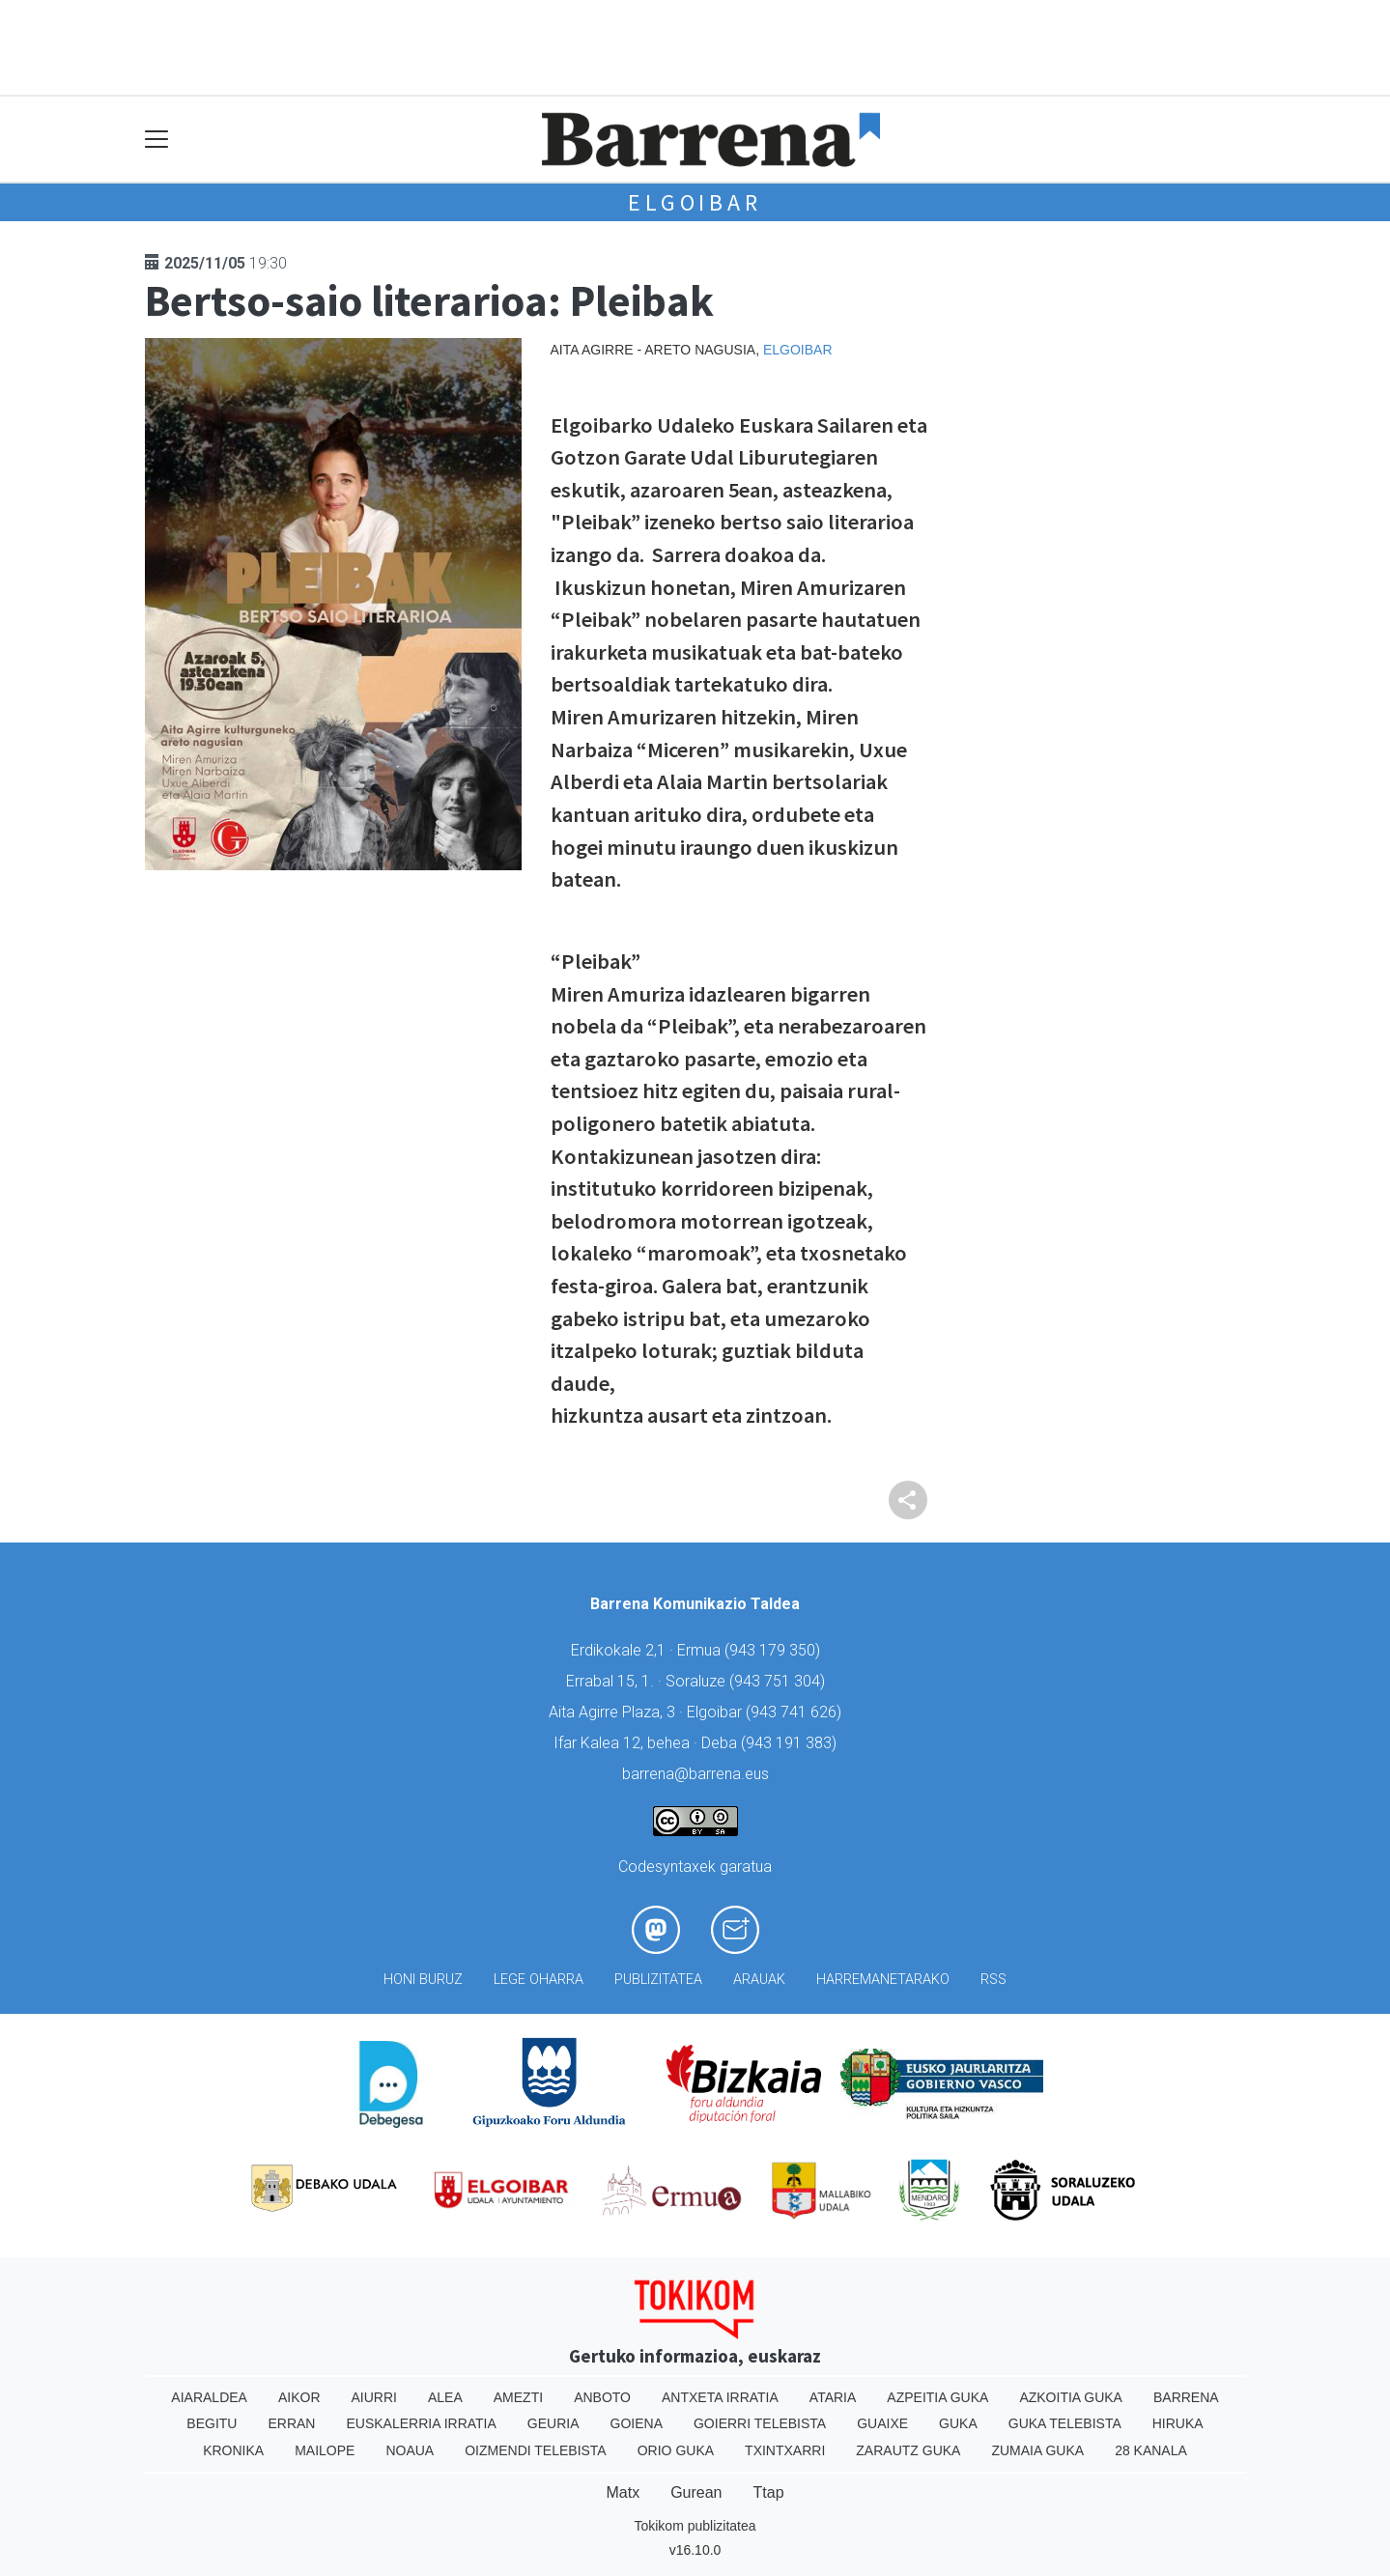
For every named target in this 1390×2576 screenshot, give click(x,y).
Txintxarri (785, 2450)
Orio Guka (676, 2450)
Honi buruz (423, 1979)
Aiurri (374, 2397)
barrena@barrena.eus (695, 1774)
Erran (291, 2423)
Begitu (211, 2423)
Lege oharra (538, 1979)
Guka (958, 2423)
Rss (993, 1979)
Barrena (1186, 2397)
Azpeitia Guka (937, 2397)
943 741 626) (796, 1712)
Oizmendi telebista (536, 2450)
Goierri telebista (760, 2423)
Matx (622, 2492)
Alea (445, 2397)
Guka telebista (1064, 2423)
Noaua (409, 2450)
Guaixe (882, 2423)
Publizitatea (658, 1979)
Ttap (768, 2492)
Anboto (602, 2397)
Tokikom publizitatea (694, 2526)
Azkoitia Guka (1070, 2397)
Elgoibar (694, 202)
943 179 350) (774, 1650)
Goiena (636, 2423)
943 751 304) (779, 1681)
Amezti (518, 2397)
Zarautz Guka (908, 2450)
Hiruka (1178, 2423)
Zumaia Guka (1037, 2450)
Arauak (759, 1979)
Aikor (299, 2397)
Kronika (233, 2450)
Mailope (325, 2450)
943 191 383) (791, 1743)
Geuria (553, 2423)
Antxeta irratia (720, 2397)
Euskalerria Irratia (421, 2423)
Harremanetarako (883, 1979)
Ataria (833, 2397)
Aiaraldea (209, 2397)
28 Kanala (1151, 2450)
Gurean (696, 2492)
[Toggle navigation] (157, 139)
